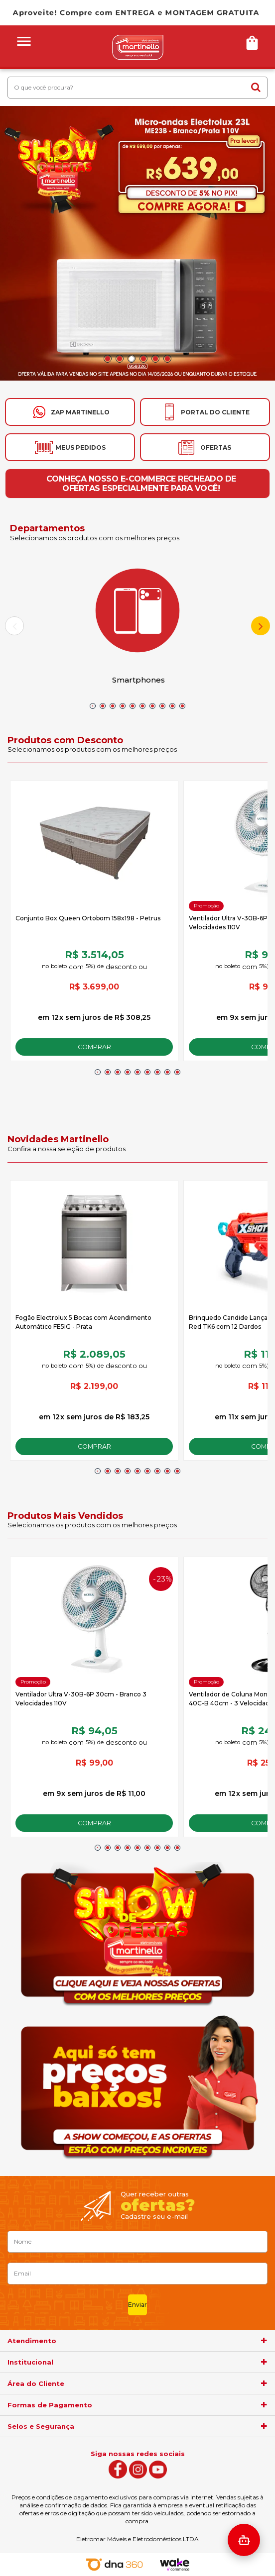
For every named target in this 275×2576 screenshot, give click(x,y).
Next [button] (260, 625)
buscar (256, 87)
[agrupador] (264, 2340)
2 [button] (119, 358)
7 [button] (152, 705)
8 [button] (162, 705)
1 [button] (107, 358)
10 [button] (182, 705)
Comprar (94, 1047)
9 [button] (172, 705)
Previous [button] (14, 625)
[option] (137, 243)
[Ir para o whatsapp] (70, 412)
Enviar (137, 2304)
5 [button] (155, 358)
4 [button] (143, 358)
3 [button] (131, 358)
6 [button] (167, 358)
